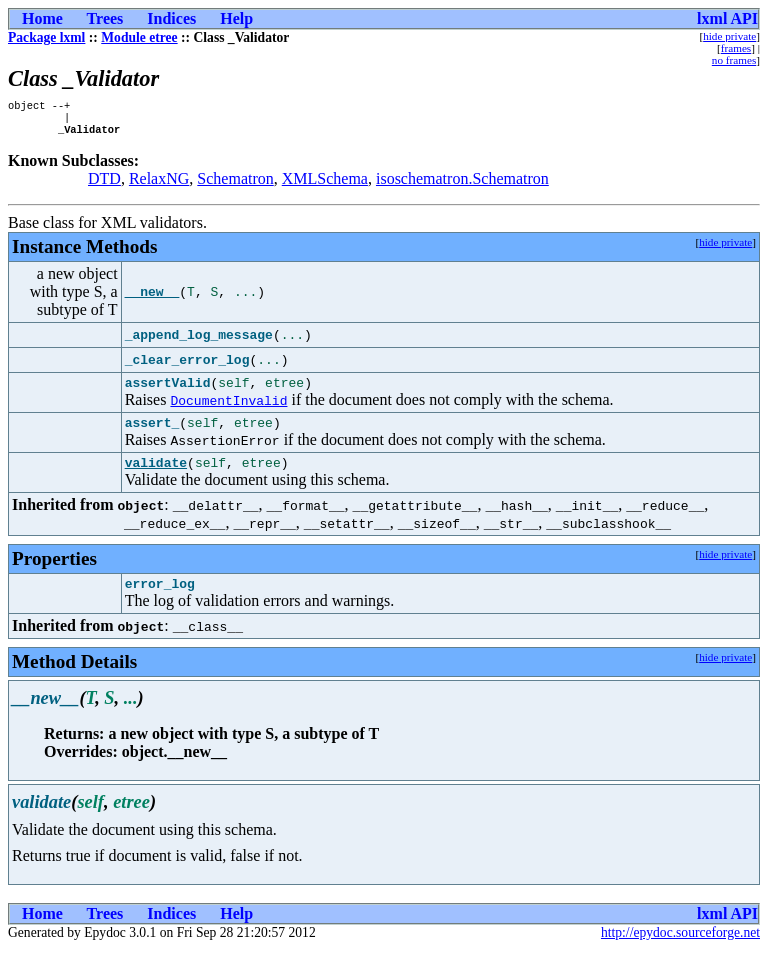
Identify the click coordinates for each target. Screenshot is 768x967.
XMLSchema (325, 184)
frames (736, 48)
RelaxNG (159, 184)
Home (42, 18)
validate (156, 477)
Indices (171, 18)
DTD (104, 184)
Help (236, 18)
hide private (729, 36)
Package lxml (46, 37)
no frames (734, 60)
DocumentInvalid (228, 409)
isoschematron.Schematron (462, 184)
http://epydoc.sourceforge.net (680, 950)
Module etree (139, 37)
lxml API (727, 18)
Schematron (235, 184)
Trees (105, 18)
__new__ (152, 298)
